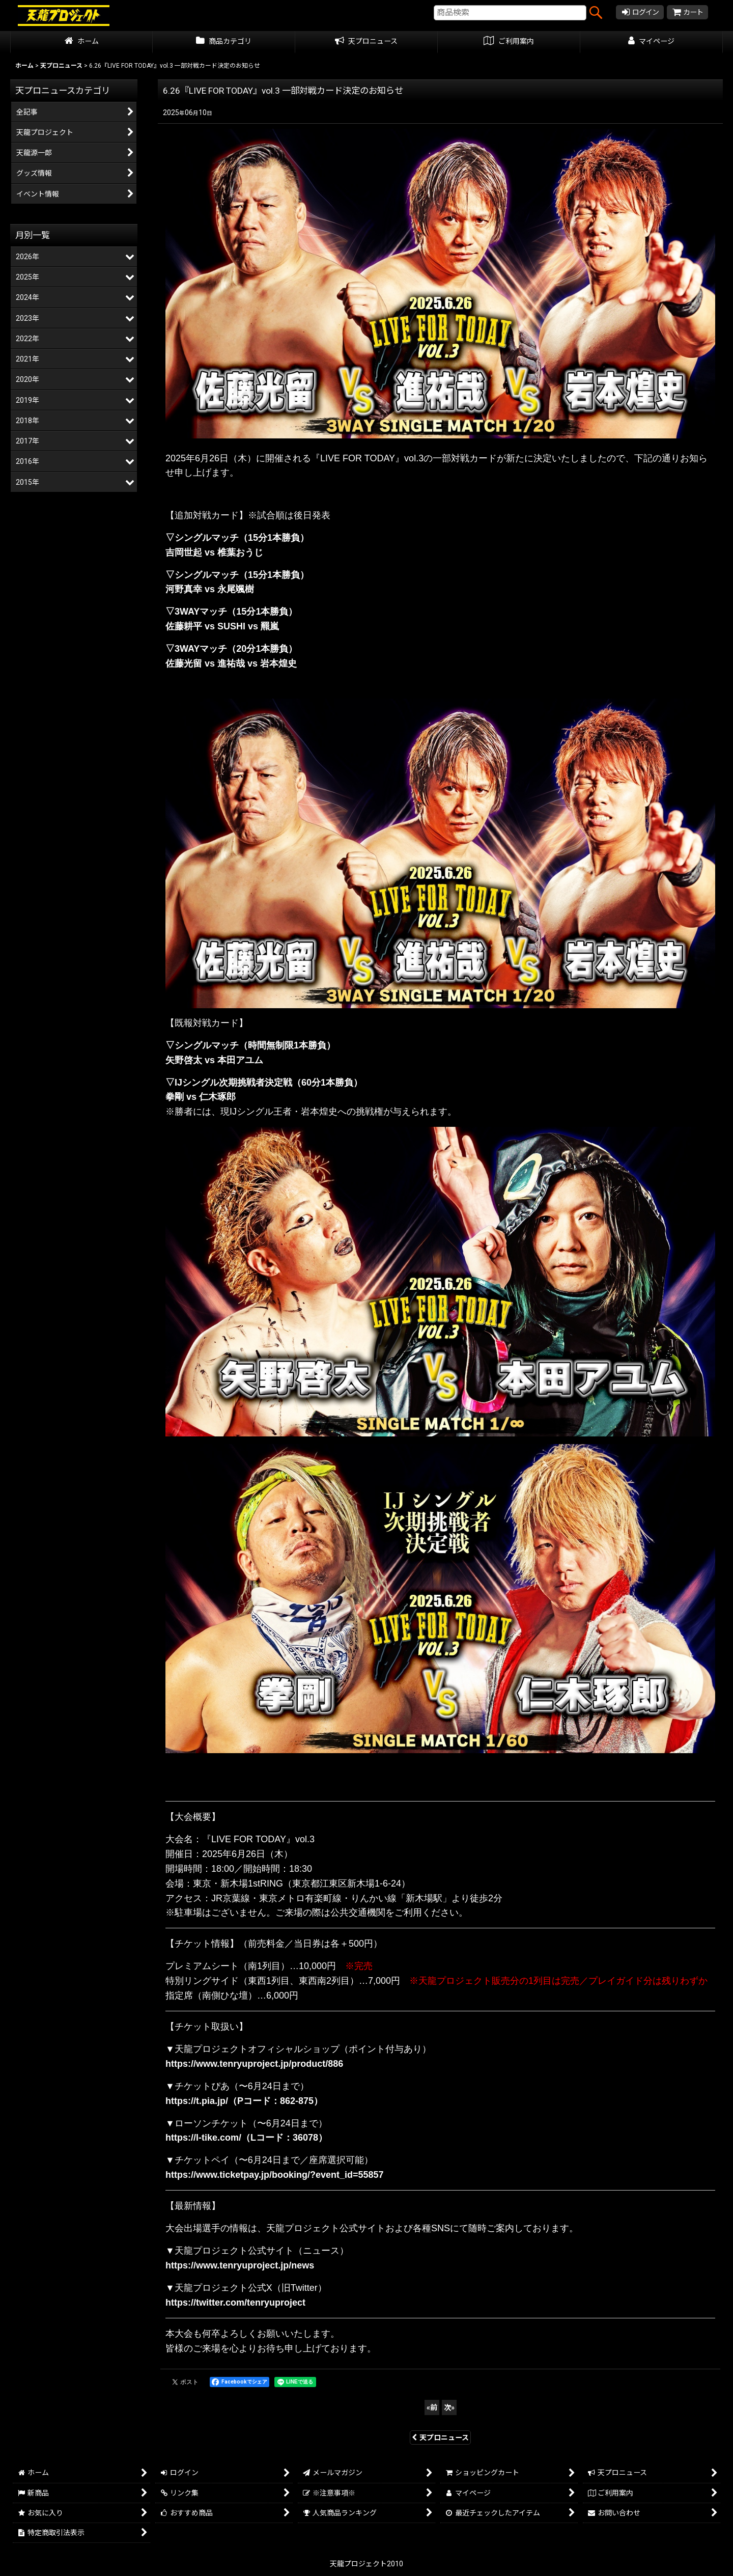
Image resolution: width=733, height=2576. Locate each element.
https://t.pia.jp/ (196, 2101)
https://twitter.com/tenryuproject (235, 2302)
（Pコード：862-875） (275, 2101)
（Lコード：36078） (284, 2137)
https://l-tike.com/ (203, 2137)
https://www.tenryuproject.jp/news (239, 2265)
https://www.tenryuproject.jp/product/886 (254, 2064)
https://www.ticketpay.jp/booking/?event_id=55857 (274, 2175)
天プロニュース (440, 2437)
